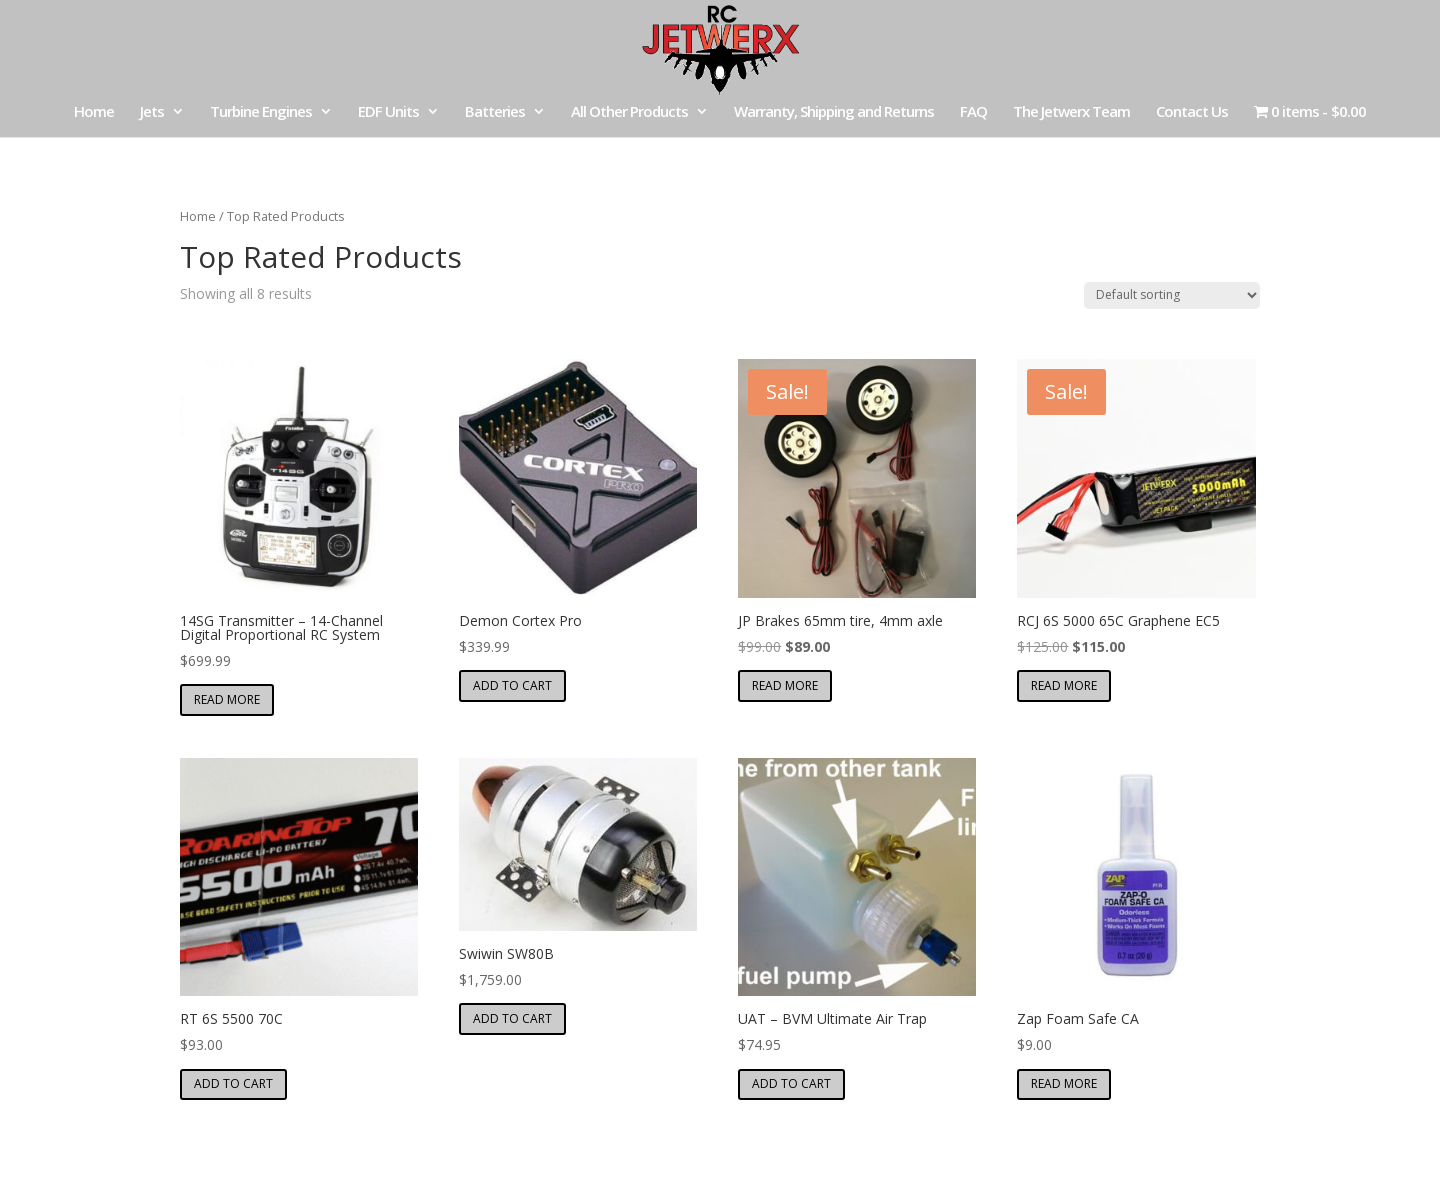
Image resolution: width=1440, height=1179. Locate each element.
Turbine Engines (261, 112)
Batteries (495, 112)
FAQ (973, 112)
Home (94, 112)
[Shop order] (1172, 295)
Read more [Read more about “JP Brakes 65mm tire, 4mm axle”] (785, 685)
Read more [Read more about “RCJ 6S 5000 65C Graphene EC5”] (1064, 685)
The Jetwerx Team (1071, 112)
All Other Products (629, 112)
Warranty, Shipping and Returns (834, 112)
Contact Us (1192, 112)
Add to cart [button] (512, 685)
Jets (152, 112)
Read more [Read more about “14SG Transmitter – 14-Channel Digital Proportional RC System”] (227, 699)
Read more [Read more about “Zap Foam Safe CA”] (1064, 1083)
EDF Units (388, 112)
